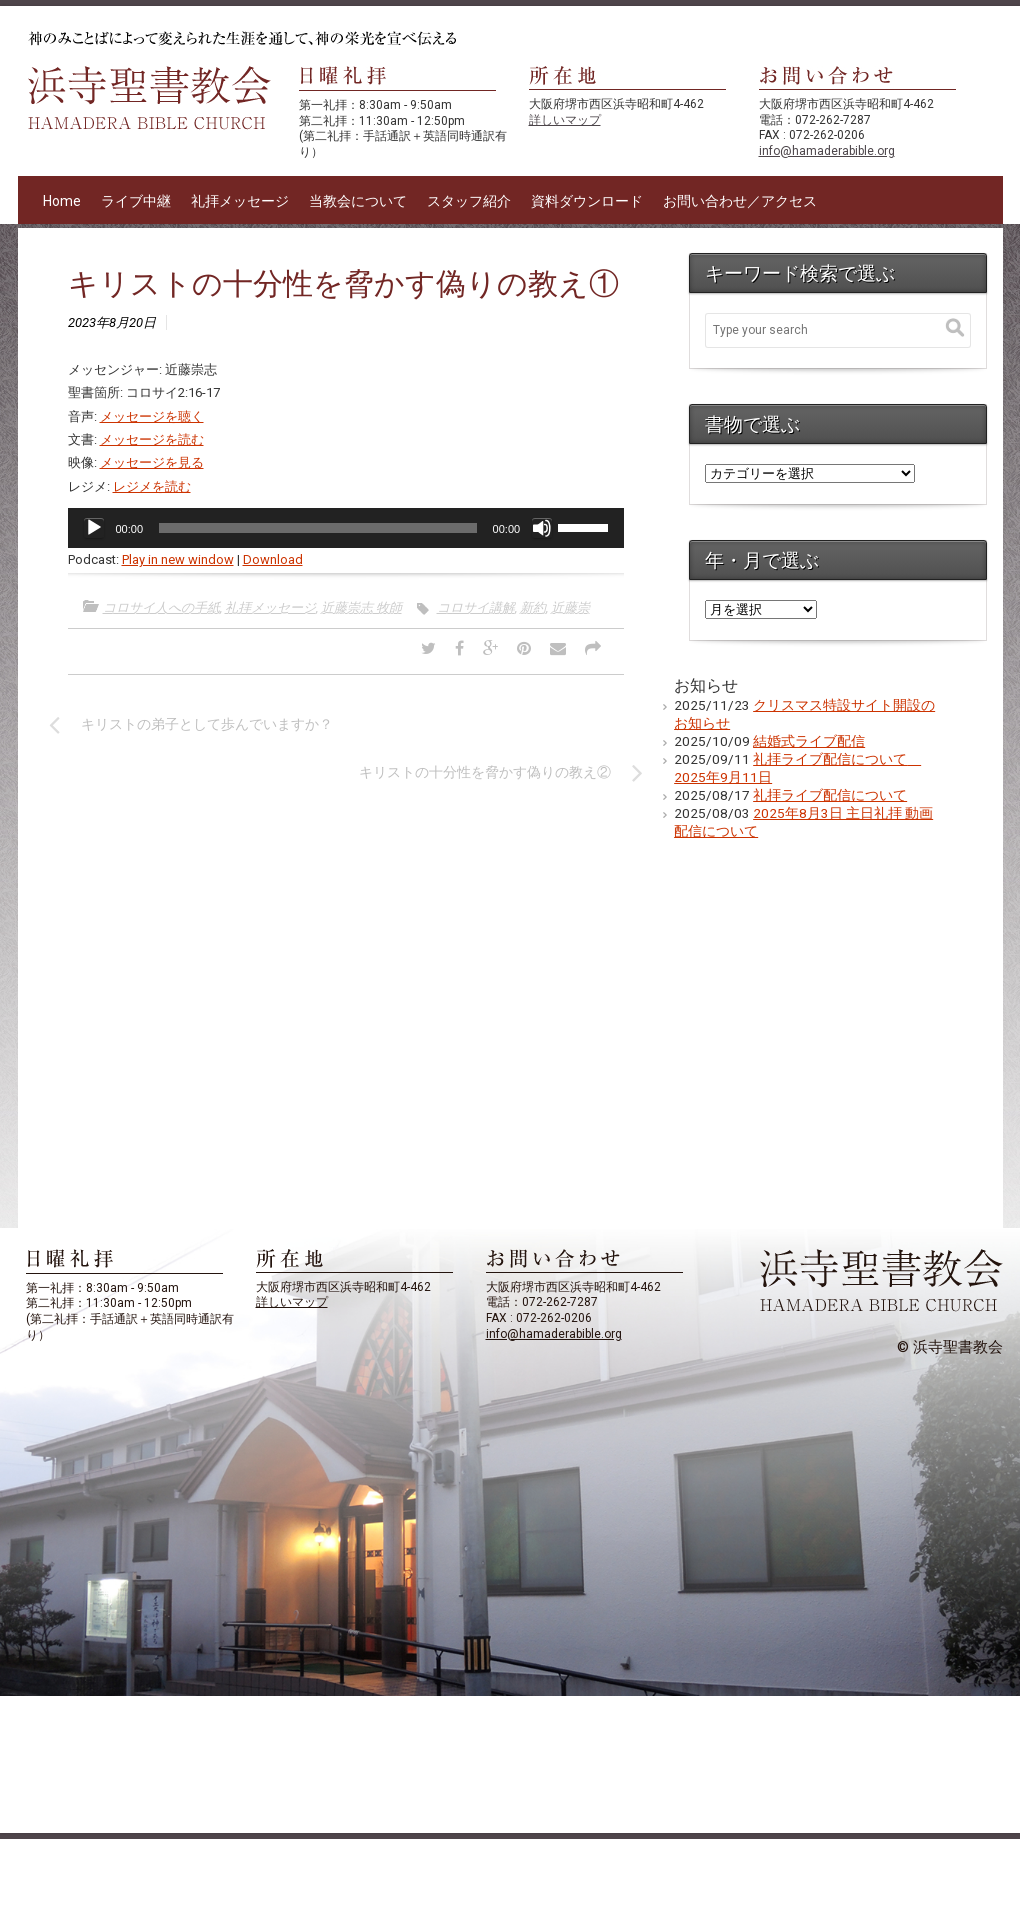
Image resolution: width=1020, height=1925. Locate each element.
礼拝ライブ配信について (830, 795)
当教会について (358, 201)
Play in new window (178, 559)
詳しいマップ (565, 120)
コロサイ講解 (476, 607)
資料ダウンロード (587, 201)
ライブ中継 (136, 201)
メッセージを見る (152, 462)
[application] (346, 528)
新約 (533, 607)
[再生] (94, 528)
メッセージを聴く (152, 416)
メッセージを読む (152, 439)
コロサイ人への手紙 (161, 607)
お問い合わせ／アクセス (740, 201)
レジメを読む (152, 486)
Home (62, 201)
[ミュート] (542, 528)
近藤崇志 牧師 (361, 607)
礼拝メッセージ (240, 201)
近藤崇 (570, 607)
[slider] (318, 528)
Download (273, 559)
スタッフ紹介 (469, 201)
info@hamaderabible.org (827, 151)
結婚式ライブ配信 (809, 741)
